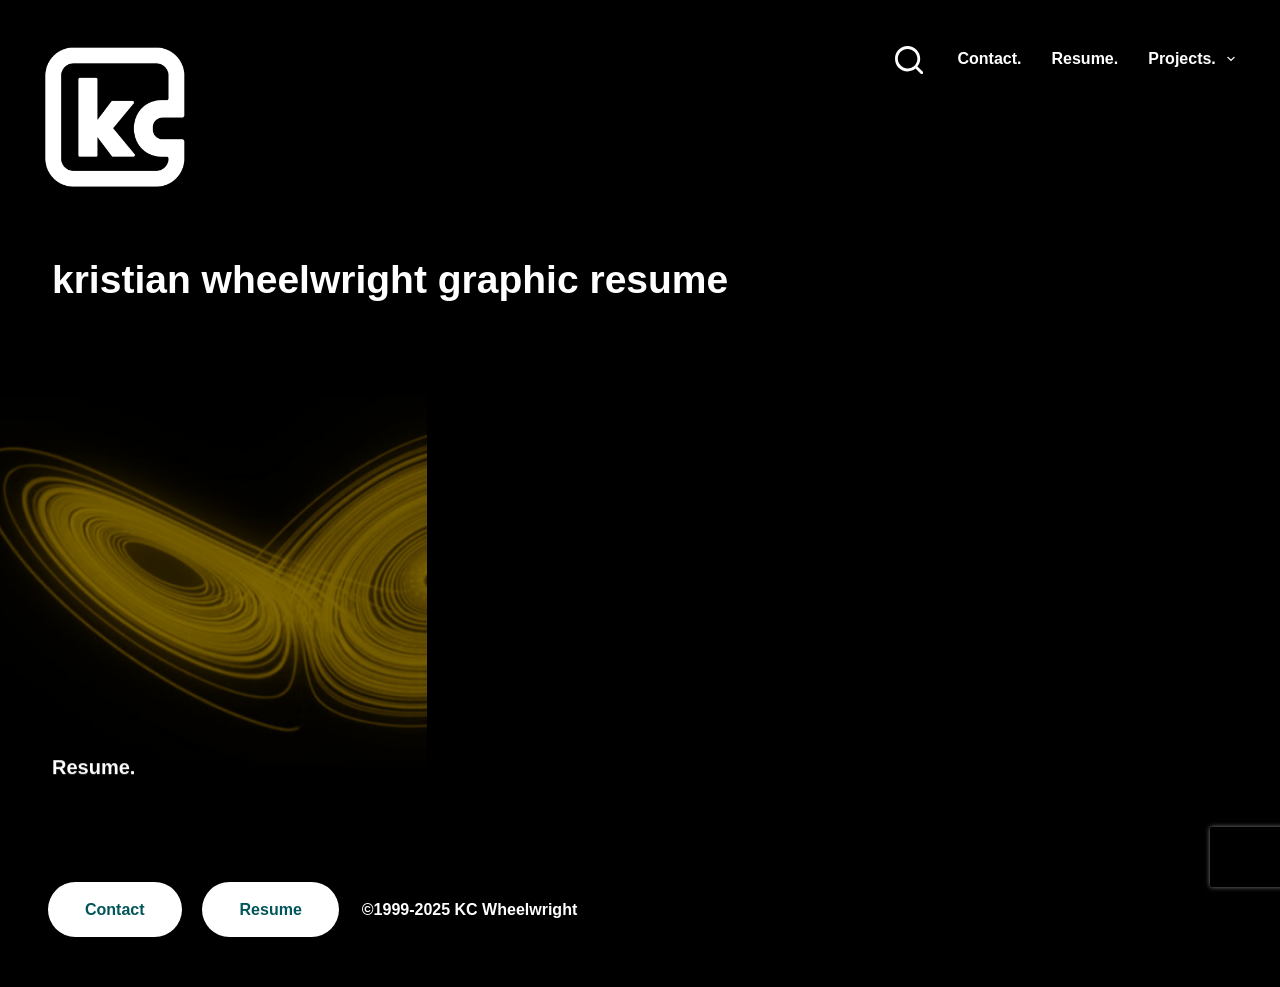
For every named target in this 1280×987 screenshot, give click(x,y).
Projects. (1191, 59)
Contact (115, 909)
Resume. (1085, 58)
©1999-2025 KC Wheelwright (469, 909)
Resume (271, 909)
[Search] (909, 60)
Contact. (990, 58)
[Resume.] (213, 597)
